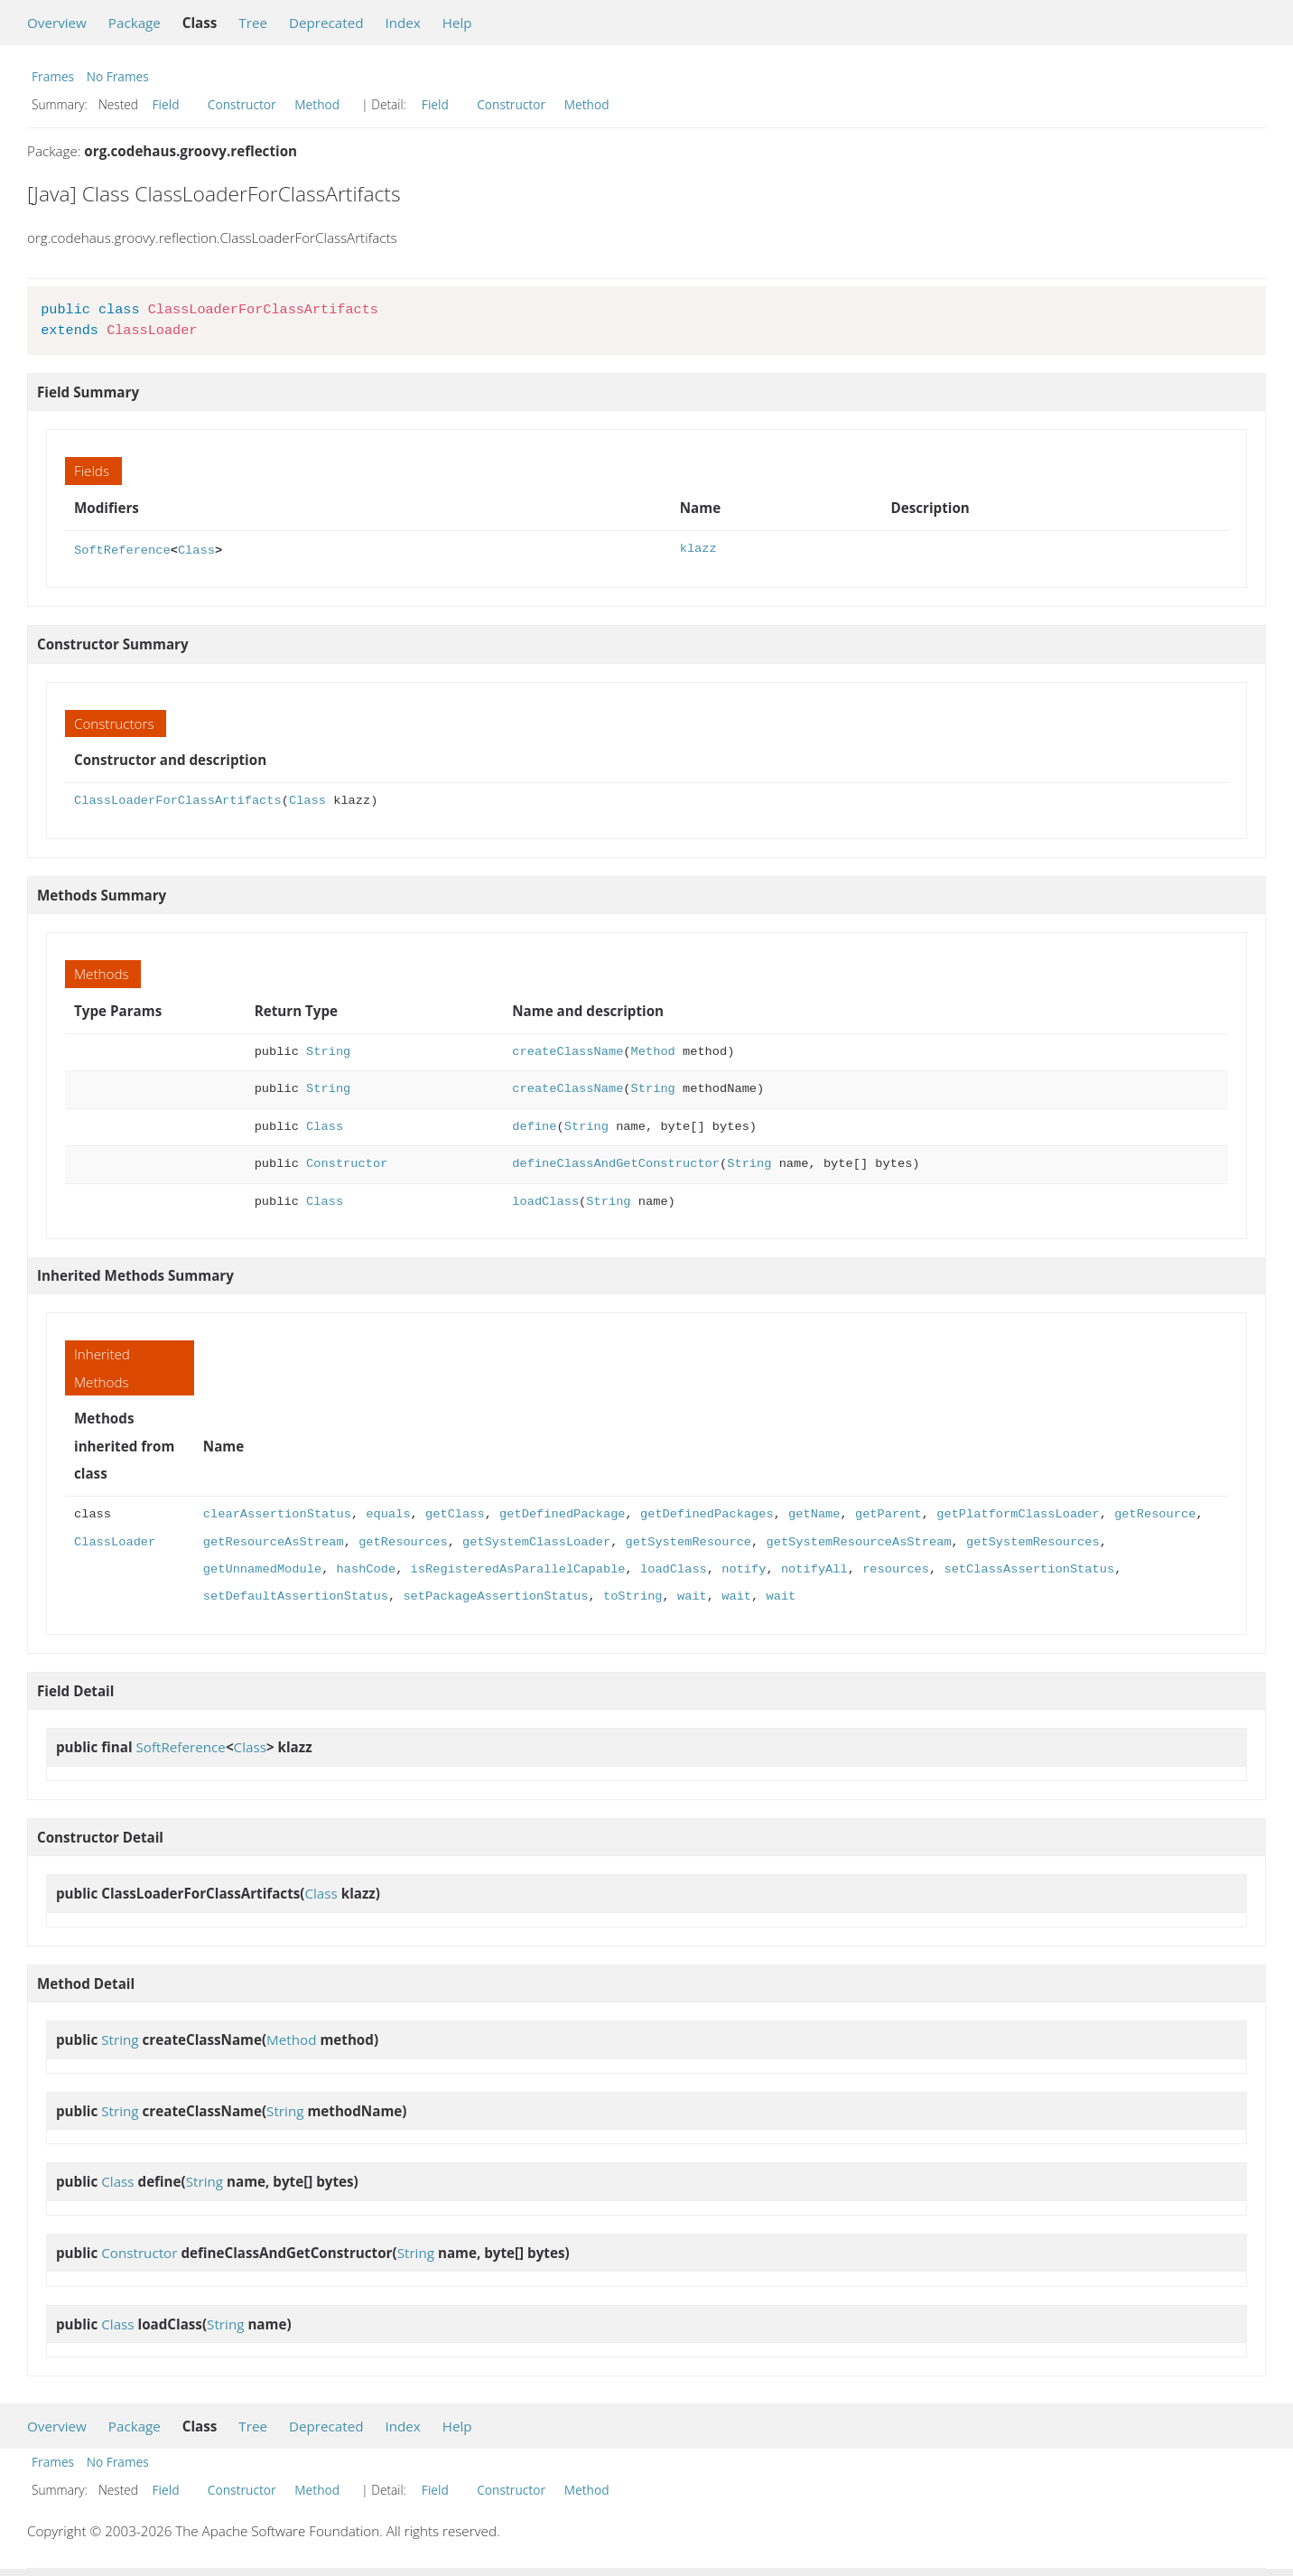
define (534, 1125)
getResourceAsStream (273, 1540)
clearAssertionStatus (277, 1512)
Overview (57, 23)
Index (402, 23)
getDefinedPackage (562, 1512)
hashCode (366, 1567)
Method (317, 104)
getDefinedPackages (707, 1512)
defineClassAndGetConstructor (616, 1162)
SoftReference (122, 548)
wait (692, 1594)
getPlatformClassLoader (1017, 1512)
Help (457, 23)
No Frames (118, 76)
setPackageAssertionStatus (495, 1594)
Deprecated (326, 23)
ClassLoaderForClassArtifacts (178, 798)
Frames (53, 76)
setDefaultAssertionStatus (295, 1594)
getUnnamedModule (262, 1567)
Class (196, 548)
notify (743, 1567)
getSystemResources (1033, 1540)
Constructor (242, 104)
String (328, 1050)
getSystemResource (687, 1540)
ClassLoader (114, 1540)
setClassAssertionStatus (1029, 1567)
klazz (698, 548)
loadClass (545, 1200)
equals (388, 1512)
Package (134, 23)
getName (814, 1512)
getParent (888, 1512)
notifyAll (814, 1567)
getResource (1154, 1512)
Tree (252, 23)
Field (166, 104)
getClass (455, 1512)
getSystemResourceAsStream (858, 1540)
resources (895, 1567)
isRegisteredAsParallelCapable (518, 1567)
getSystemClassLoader (536, 1540)
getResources (402, 1540)
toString (633, 1594)
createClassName (567, 1050)
